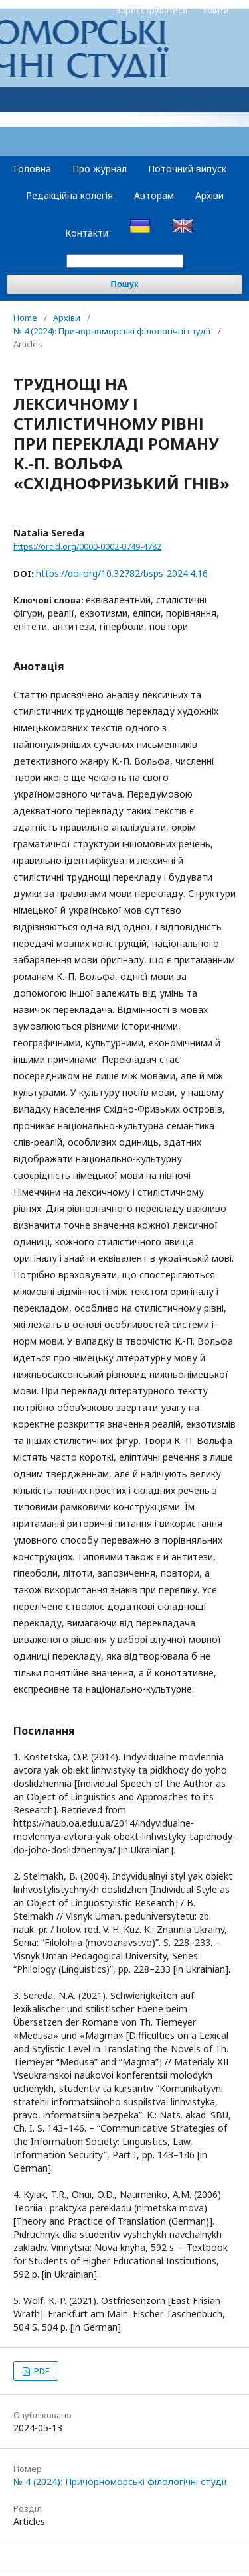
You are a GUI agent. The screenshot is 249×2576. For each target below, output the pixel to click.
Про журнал (99, 168)
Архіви (209, 195)
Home (25, 318)
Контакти (86, 233)
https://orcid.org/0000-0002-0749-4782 (87, 546)
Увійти (216, 10)
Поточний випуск (187, 168)
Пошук (125, 284)
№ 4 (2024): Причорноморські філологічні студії (112, 331)
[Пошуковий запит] (124, 261)
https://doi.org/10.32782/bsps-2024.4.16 (122, 573)
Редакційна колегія (69, 195)
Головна (32, 168)
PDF (40, 2371)
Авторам (154, 195)
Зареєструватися (151, 10)
